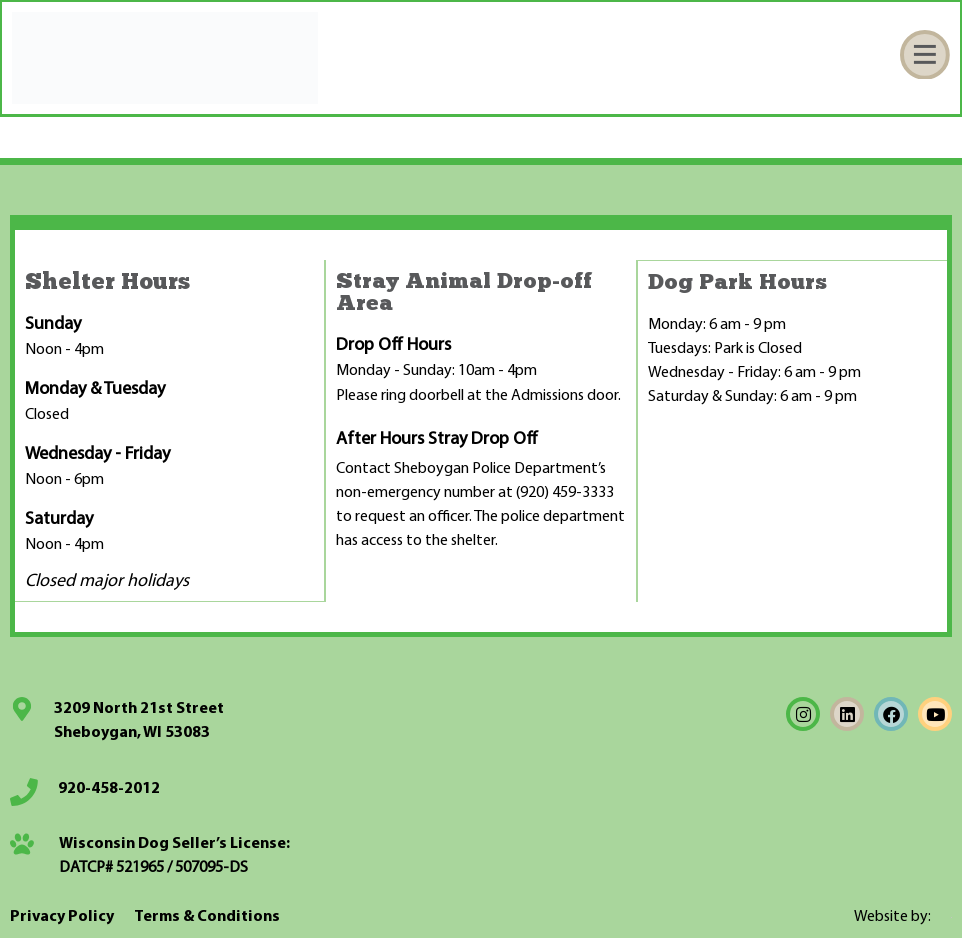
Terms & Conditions (207, 916)
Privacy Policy (62, 916)
